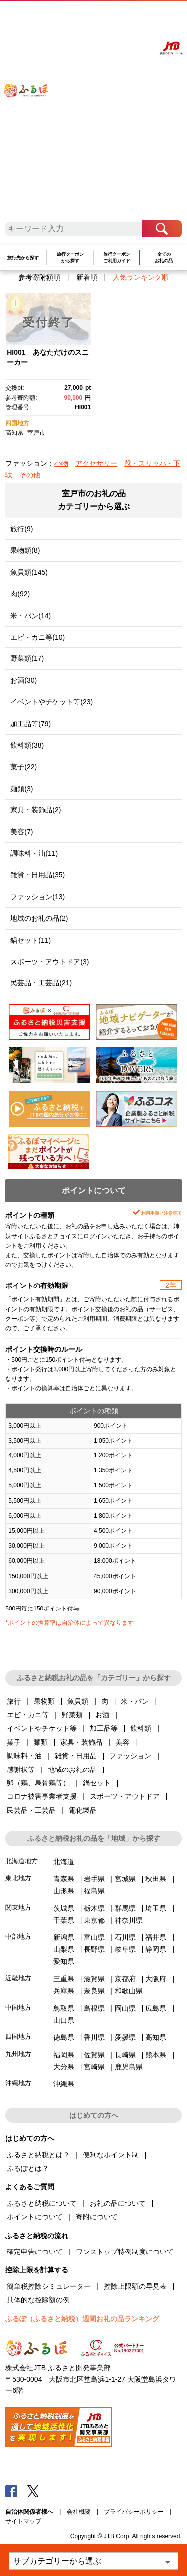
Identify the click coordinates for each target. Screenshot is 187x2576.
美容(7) (21, 832)
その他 (29, 475)
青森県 (63, 1879)
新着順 (86, 277)
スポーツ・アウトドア (125, 1796)
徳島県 (63, 2037)
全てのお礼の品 (164, 257)
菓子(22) (23, 767)
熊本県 (155, 2055)
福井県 (155, 1937)
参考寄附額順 (39, 277)
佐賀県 (94, 2055)
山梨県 (63, 1949)
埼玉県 (155, 1908)
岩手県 (94, 1879)
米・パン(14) (30, 616)
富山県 (94, 1937)
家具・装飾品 (81, 1742)
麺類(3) (21, 789)
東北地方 (18, 1878)
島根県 (94, 2008)
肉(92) (20, 594)
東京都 (94, 1920)
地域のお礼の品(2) (39, 918)
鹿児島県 (129, 2067)
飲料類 (140, 1728)
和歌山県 (129, 1991)
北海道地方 (21, 1861)
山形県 (63, 1891)
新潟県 (63, 1937)
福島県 (94, 1891)
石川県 (125, 1937)
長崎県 (125, 2055)
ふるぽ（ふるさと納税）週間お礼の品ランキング (82, 2319)
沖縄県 (63, 2084)
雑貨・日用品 (76, 1756)
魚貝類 (77, 1701)
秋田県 (155, 1879)
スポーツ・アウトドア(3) (49, 962)
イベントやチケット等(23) (51, 702)
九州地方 (18, 2054)
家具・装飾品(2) (35, 810)
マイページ (122, 18)
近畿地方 (18, 1978)
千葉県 (63, 1920)
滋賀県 (94, 1979)
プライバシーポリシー (134, 2511)
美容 (122, 1742)
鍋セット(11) (30, 940)
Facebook (11, 2490)
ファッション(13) (37, 897)
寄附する (142, 18)
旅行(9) (21, 529)
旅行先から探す (23, 257)
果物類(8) (25, 550)
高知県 (14, 432)
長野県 (94, 1949)
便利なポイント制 (111, 2155)
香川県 (94, 2037)
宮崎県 (94, 2067)
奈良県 (94, 1991)
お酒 (102, 1715)
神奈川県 (129, 1920)
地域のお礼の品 (72, 1769)
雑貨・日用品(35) (37, 875)
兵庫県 (63, 1991)
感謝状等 (21, 1769)
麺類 (41, 1742)
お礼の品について (118, 2203)
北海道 (63, 1862)
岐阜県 (125, 1949)
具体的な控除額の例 (38, 2300)
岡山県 (125, 2008)
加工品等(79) (30, 724)
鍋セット (97, 1783)
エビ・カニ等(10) (37, 637)
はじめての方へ (68, 18)
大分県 (63, 2067)
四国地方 (17, 423)
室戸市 (36, 432)
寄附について (97, 2217)
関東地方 (18, 1907)
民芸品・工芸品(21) (41, 983)
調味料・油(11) (34, 853)
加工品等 (104, 1728)
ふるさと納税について (42, 2203)
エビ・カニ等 (28, 1715)
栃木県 (94, 1908)
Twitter (33, 2490)
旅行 (14, 1701)
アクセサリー (96, 463)
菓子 (14, 1742)
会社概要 (79, 2511)
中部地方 (18, 1936)
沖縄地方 (18, 2083)
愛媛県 (125, 2037)
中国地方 (18, 2007)
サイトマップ (23, 2521)
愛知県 (63, 1961)
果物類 (44, 1701)
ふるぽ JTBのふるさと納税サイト (32, 115)
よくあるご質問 (97, 18)
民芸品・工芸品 (31, 1810)
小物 (61, 463)
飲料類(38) (27, 745)
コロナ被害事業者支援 (42, 1796)
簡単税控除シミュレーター (49, 2286)
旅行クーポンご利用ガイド (116, 257)
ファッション (130, 1756)
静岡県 (155, 1949)
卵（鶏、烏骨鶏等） (38, 1783)
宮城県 (125, 1879)
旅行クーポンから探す (70, 257)
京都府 (125, 1979)
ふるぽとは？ (28, 2168)
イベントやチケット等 (42, 1728)
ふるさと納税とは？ (38, 2155)
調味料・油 (24, 1756)
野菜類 (72, 1715)
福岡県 (63, 2055)
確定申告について (35, 2251)
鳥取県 (63, 2008)
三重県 (63, 1979)
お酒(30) (23, 680)
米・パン (135, 1701)
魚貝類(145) (29, 572)
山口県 (63, 2020)
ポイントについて (35, 2217)
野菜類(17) (27, 658)
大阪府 (155, 1979)
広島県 (155, 2008)
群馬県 (125, 1908)
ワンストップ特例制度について (125, 2251)
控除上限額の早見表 (135, 2286)
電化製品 (83, 1810)
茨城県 (63, 1908)
